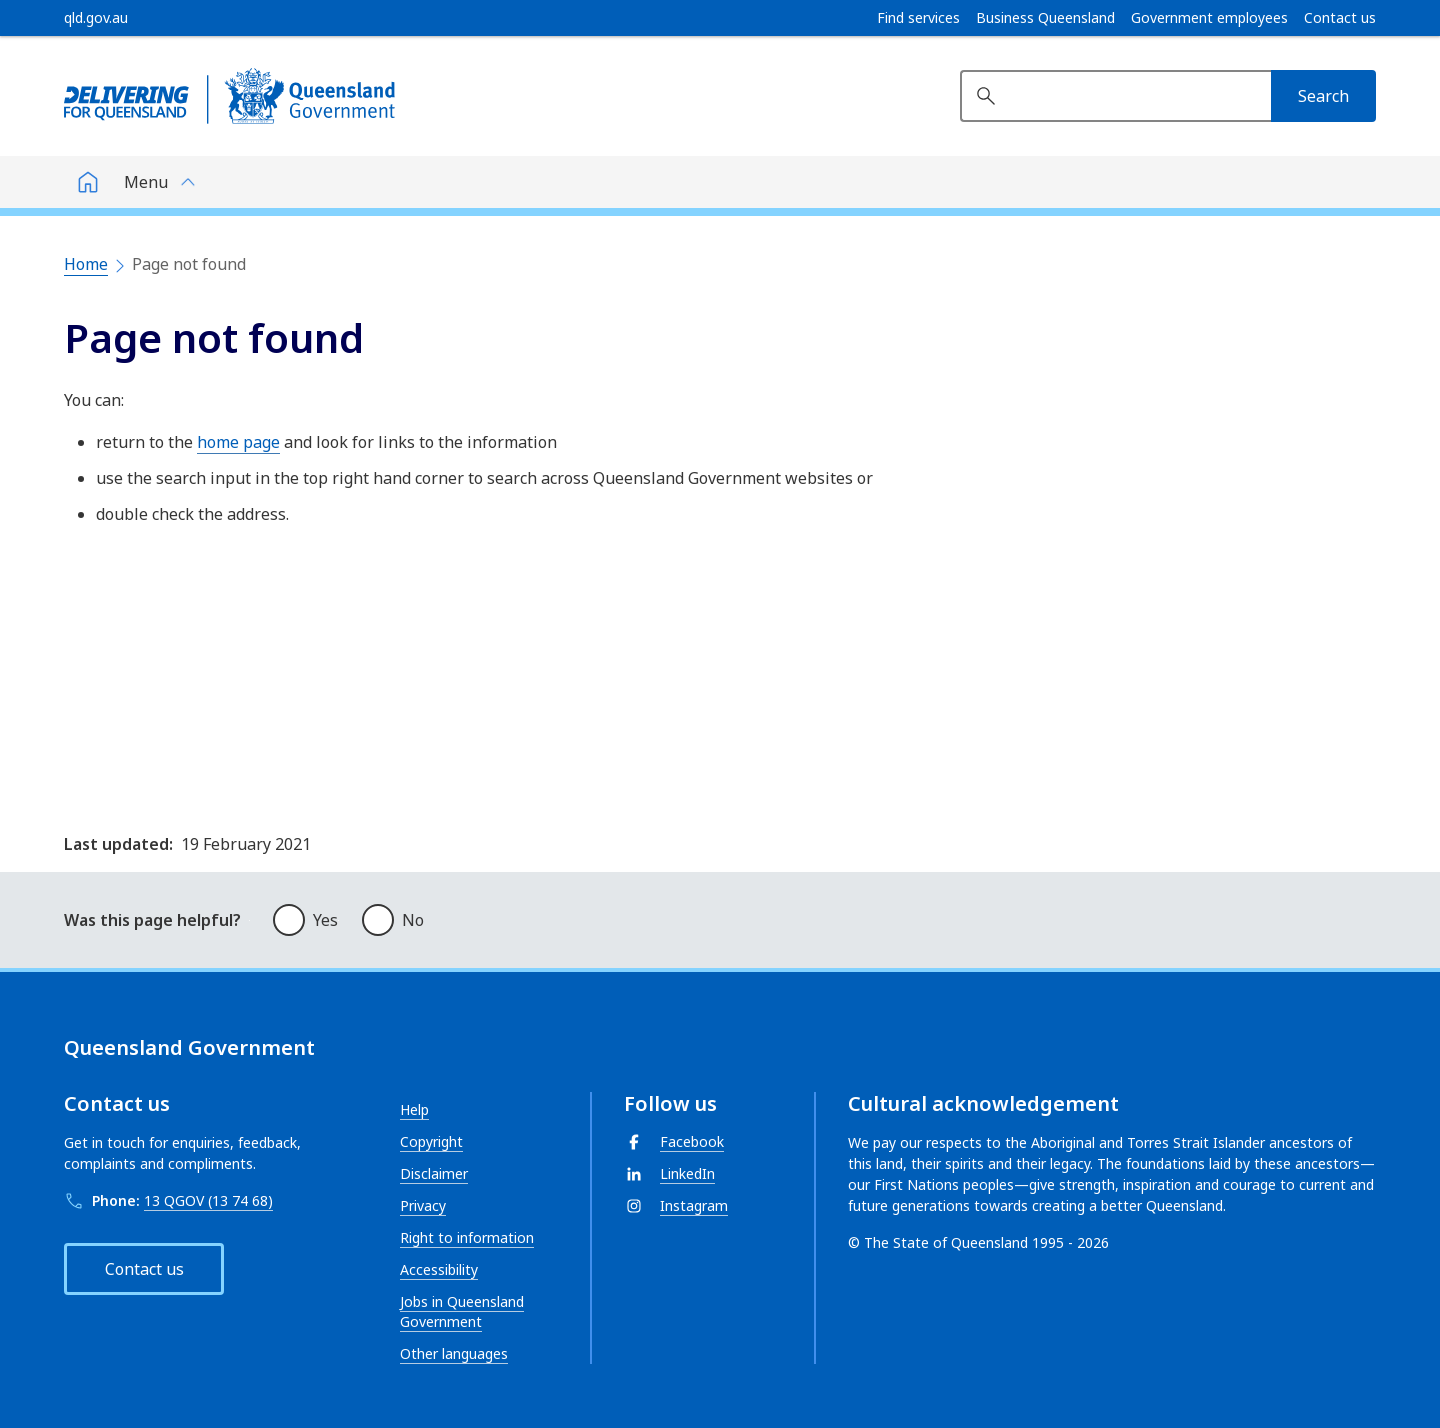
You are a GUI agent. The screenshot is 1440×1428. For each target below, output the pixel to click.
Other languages (454, 1353)
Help (414, 1109)
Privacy (423, 1205)
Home (86, 264)
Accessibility (439, 1269)
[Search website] (1115, 96)
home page (238, 442)
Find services (918, 18)
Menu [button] (146, 182)
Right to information (467, 1237)
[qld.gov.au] (96, 18)
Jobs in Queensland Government (462, 1311)
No (413, 920)
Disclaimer (434, 1173)
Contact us (1340, 18)
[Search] (1323, 96)
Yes (325, 920)
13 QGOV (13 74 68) (208, 1200)
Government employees (1209, 18)
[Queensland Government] (229, 96)
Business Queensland (1045, 18)
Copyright (431, 1141)
